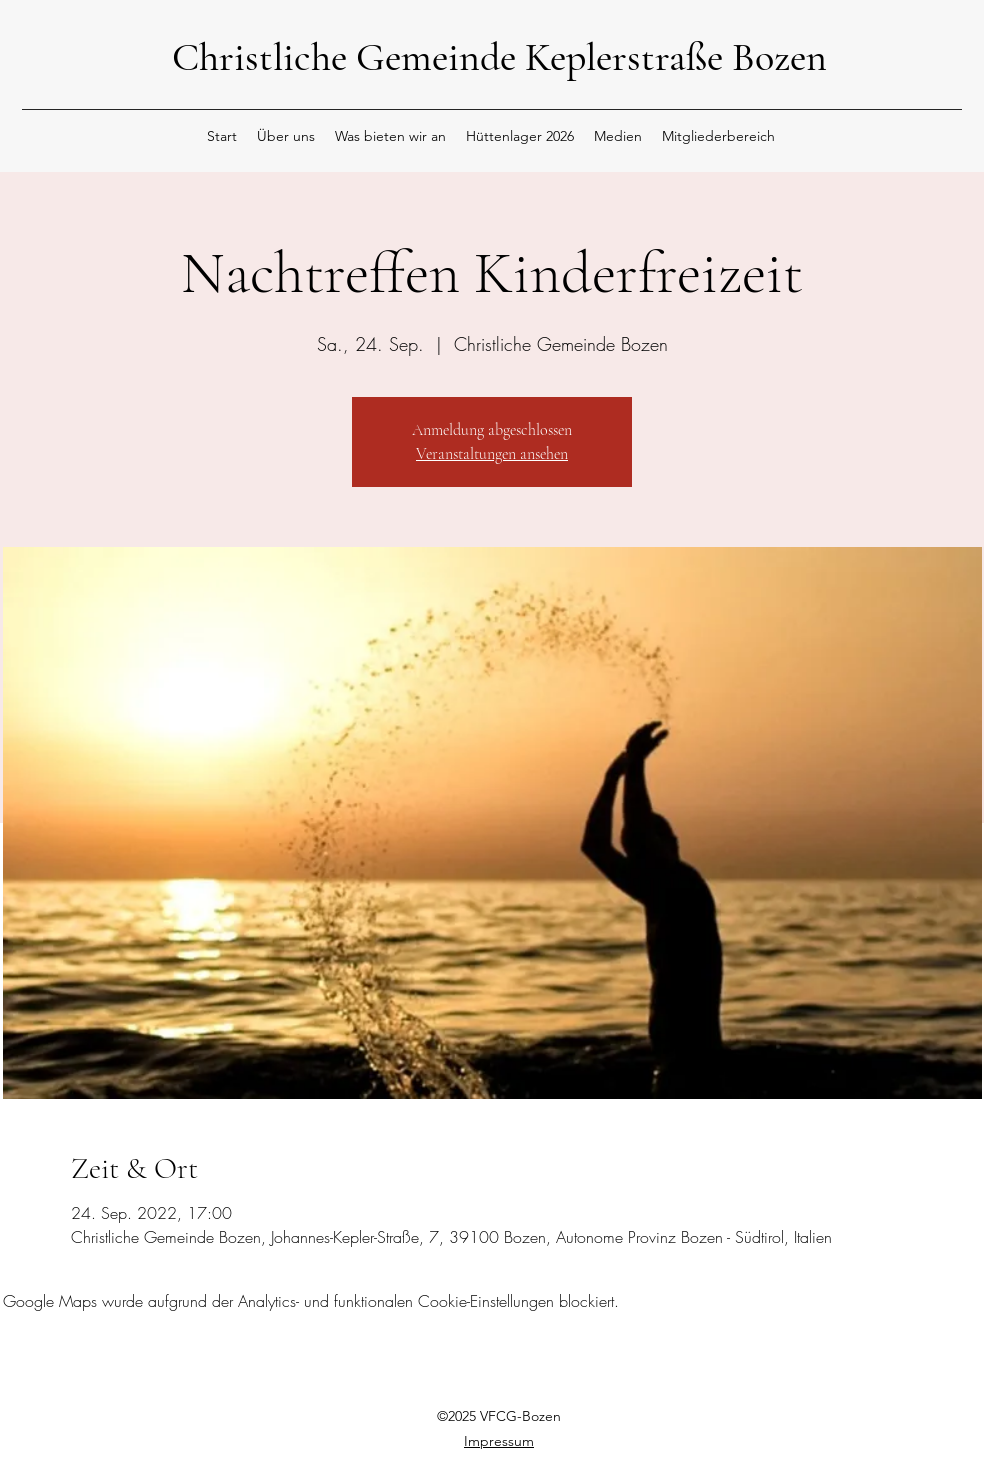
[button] (286, 136)
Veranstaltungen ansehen (492, 454)
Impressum (499, 1441)
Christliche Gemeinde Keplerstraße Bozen (499, 57)
